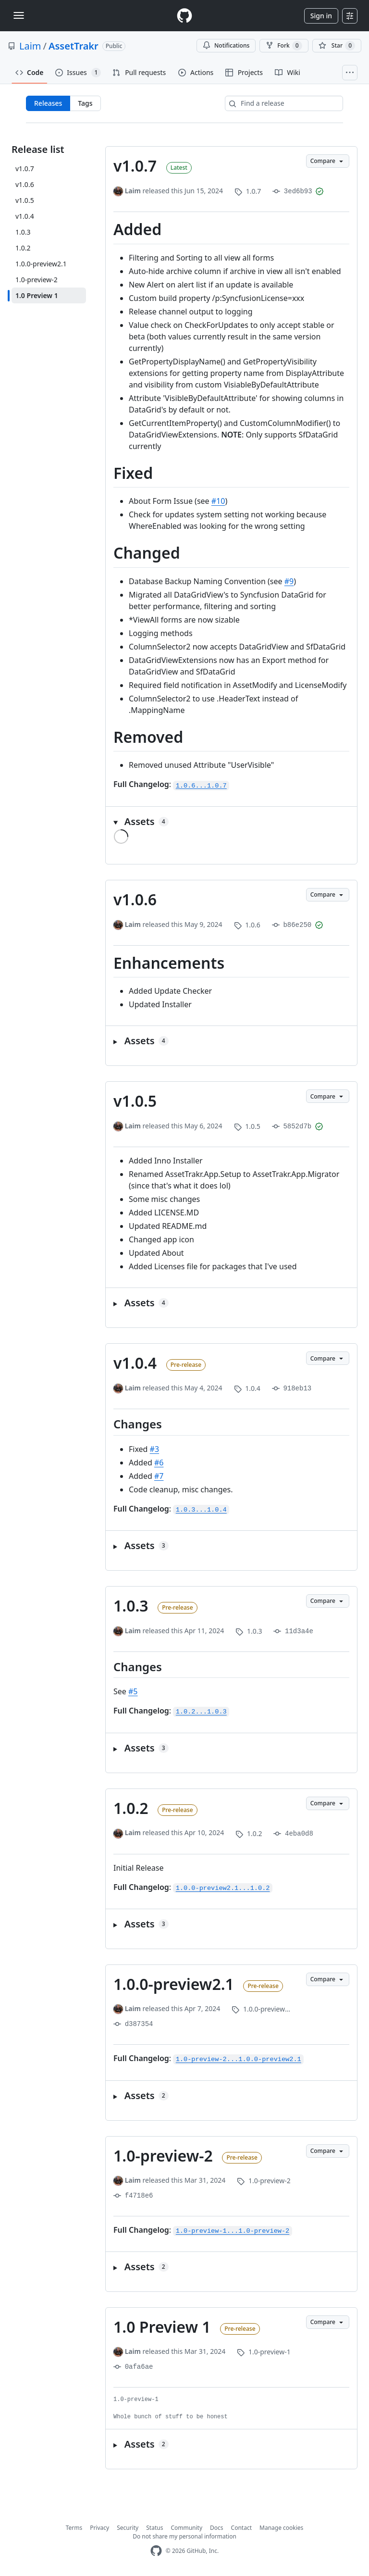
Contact (241, 2528)
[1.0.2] (49, 248)
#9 (289, 581)
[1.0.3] (49, 232)
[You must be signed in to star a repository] (336, 45)
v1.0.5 (135, 1100)
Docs (216, 2528)
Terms (74, 2528)
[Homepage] (184, 16)
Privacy (99, 2528)
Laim (30, 45)
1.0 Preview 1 (162, 2326)
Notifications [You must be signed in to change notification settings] (226, 45)
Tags (85, 103)
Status (154, 2528)
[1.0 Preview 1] (49, 295)
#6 (159, 1462)
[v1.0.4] (49, 216)
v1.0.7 (135, 165)
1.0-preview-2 (163, 2155)
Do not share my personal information (184, 2536)
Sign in (321, 15)
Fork (284, 45)
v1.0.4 (135, 1362)
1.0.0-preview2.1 (173, 1984)
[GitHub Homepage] (156, 2551)
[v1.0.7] (49, 168)
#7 (159, 1476)
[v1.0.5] (49, 200)
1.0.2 (130, 1808)
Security (127, 2528)
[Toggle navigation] (19, 15)
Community (186, 2528)
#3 (155, 1449)
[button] (231, 821)
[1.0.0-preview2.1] (49, 264)
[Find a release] (284, 103)
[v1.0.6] (49, 184)
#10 (218, 501)
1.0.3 (130, 1605)
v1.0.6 (135, 899)
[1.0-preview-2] (49, 280)
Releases (48, 103)
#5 (133, 1691)
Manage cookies (281, 2528)
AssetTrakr (73, 45)
